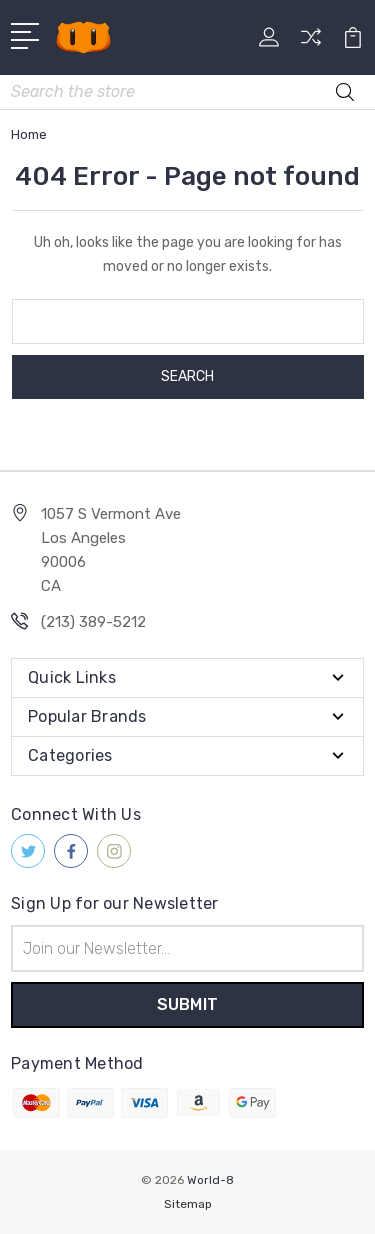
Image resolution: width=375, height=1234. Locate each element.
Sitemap (188, 1204)
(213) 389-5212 (93, 622)
